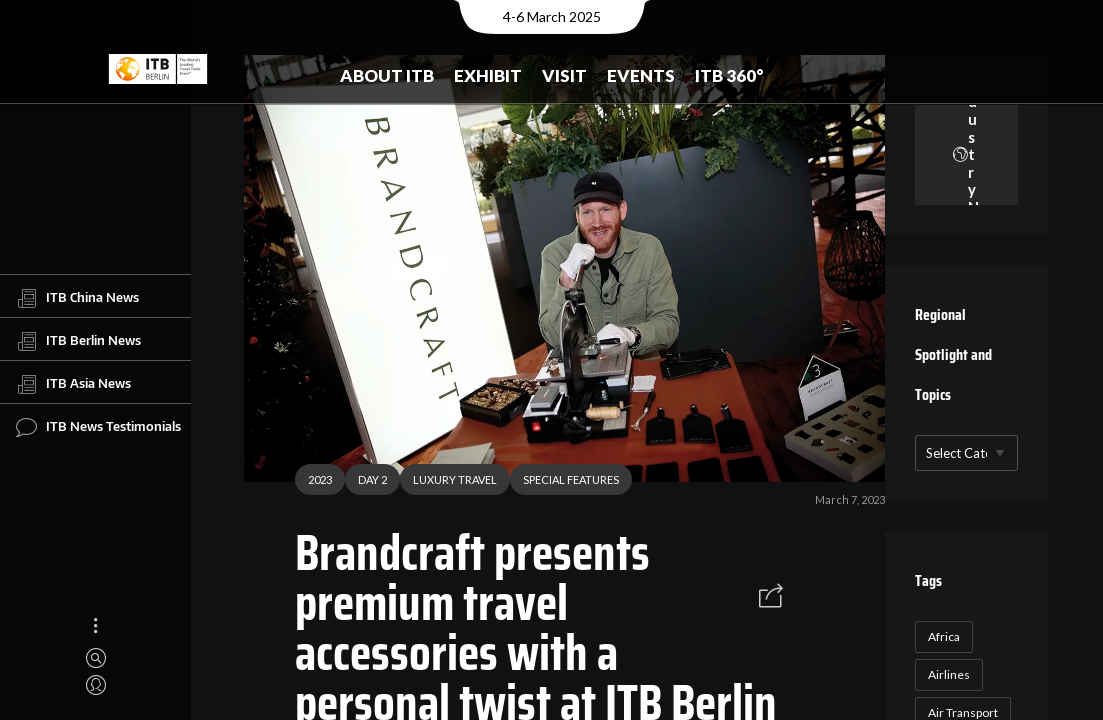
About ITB (387, 75)
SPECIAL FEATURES (564, 484)
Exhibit (488, 75)
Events (641, 75)
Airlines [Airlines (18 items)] (949, 674)
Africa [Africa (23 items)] (944, 636)
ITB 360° (729, 75)
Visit (564, 75)
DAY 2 (365, 484)
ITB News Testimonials (98, 427)
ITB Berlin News (78, 341)
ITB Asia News (73, 384)
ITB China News (77, 298)
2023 (313, 484)
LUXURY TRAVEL (448, 484)
